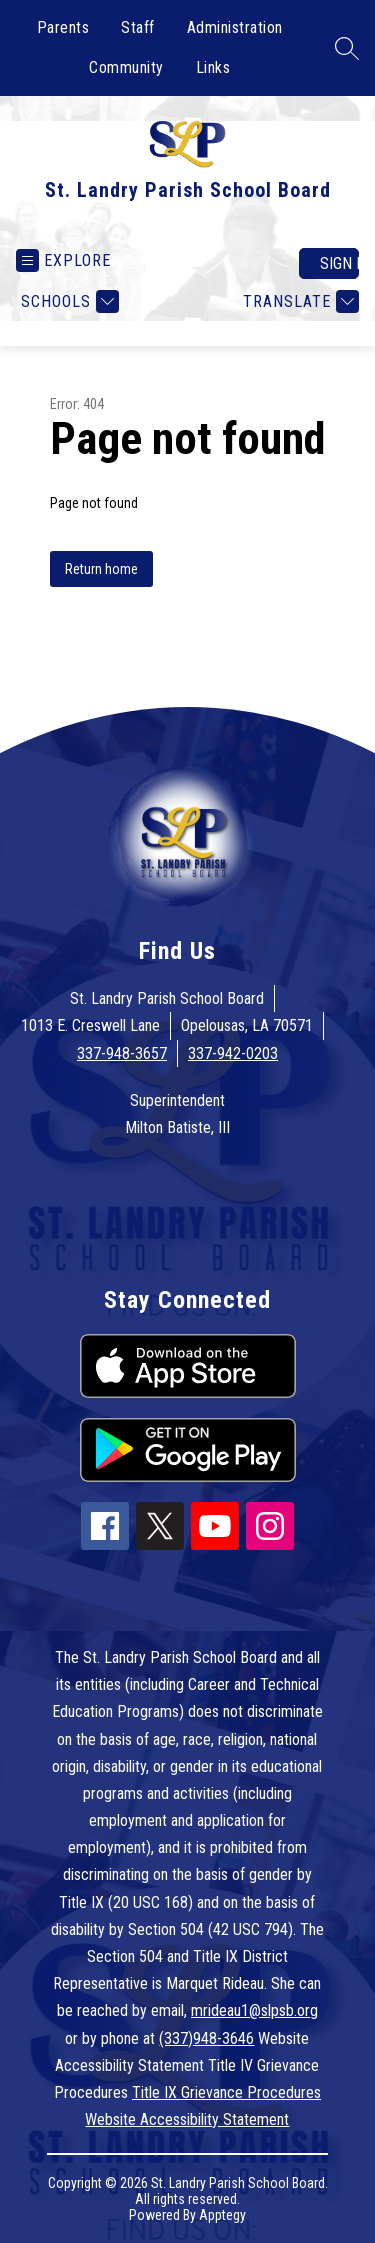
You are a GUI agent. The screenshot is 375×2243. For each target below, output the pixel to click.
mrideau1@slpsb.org (254, 2010)
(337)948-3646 (206, 2038)
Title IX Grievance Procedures (226, 2092)
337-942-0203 (233, 1053)
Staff (138, 27)
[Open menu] (63, 260)
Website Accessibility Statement (187, 2119)
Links (213, 67)
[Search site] (347, 48)
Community (126, 67)
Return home (101, 569)
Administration (235, 27)
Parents (63, 27)
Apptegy (222, 2215)
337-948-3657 (122, 1053)
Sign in (339, 263)
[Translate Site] (298, 301)
